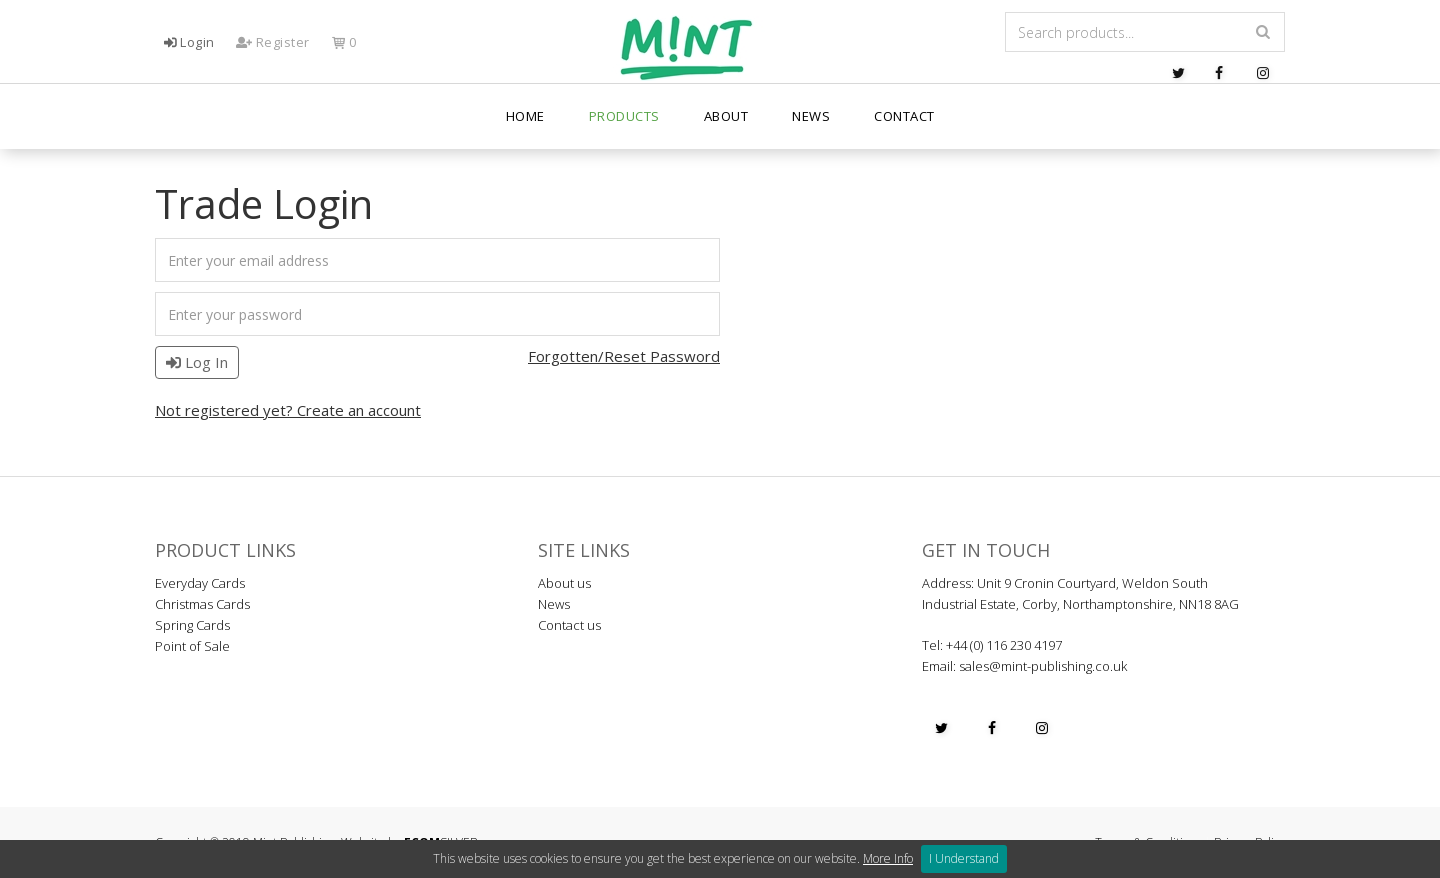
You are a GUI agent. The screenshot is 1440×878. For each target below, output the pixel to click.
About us (564, 583)
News (811, 130)
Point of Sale (192, 646)
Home (525, 130)
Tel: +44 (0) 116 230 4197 (992, 645)
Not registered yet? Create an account (288, 410)
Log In (197, 362)
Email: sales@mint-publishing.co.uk (1024, 666)
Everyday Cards (200, 583)
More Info (888, 858)
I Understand (964, 858)
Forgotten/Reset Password (624, 356)
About (726, 130)
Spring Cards (192, 625)
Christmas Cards (202, 604)
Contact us (569, 625)
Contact (904, 130)
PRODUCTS (624, 130)
